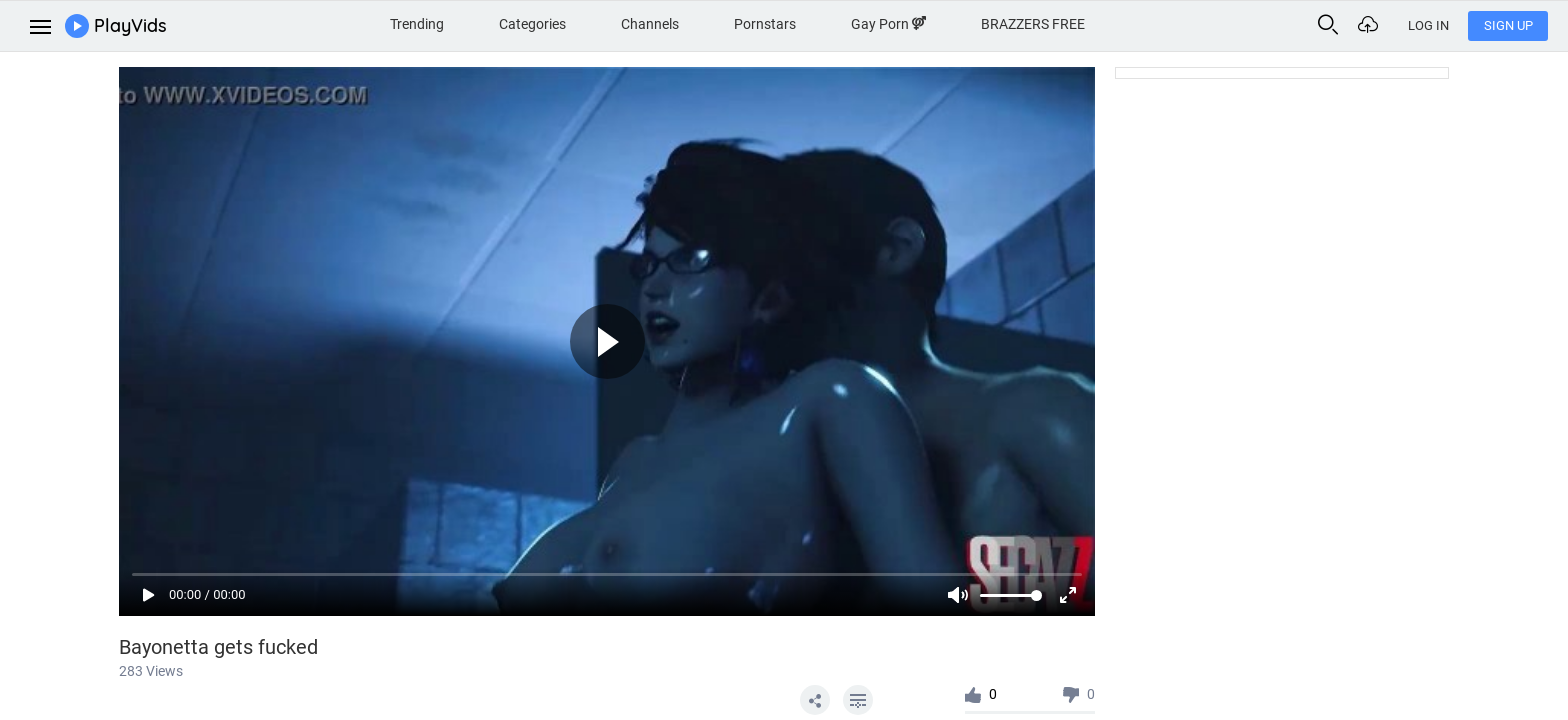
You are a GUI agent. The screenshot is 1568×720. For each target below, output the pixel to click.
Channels (650, 24)
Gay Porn (888, 24)
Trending (417, 24)
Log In (1428, 25)
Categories (532, 24)
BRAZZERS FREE (1033, 24)
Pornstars (765, 24)
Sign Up (1508, 25)
